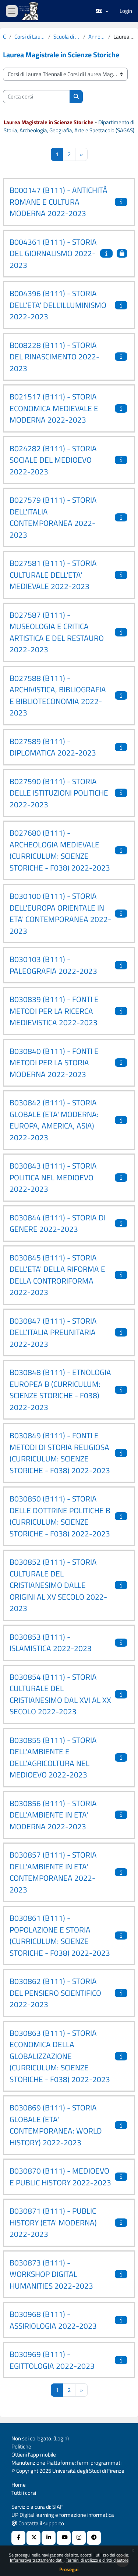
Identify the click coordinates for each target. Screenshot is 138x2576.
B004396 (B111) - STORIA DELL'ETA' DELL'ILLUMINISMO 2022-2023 (58, 304)
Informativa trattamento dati (37, 2560)
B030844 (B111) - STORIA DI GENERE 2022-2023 (58, 1223)
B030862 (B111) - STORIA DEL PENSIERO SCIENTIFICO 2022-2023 (55, 1992)
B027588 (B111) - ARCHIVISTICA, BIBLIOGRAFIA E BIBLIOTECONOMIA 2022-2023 (58, 695)
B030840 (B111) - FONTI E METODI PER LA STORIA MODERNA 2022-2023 (54, 1062)
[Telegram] (94, 2538)
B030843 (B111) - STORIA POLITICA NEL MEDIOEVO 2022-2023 (53, 1177)
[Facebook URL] (18, 2538)
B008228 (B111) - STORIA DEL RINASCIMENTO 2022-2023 (54, 356)
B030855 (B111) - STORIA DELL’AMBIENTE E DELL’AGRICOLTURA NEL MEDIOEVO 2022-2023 (53, 1757)
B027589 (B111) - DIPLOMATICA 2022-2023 (53, 747)
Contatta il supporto (38, 2523)
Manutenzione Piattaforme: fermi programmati (66, 2462)
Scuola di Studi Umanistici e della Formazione (66, 37)
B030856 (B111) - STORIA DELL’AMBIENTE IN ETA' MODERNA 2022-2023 (53, 1814)
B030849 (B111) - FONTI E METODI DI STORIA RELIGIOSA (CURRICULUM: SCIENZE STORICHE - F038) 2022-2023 (60, 1452)
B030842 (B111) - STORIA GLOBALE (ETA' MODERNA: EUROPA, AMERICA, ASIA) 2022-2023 (54, 1120)
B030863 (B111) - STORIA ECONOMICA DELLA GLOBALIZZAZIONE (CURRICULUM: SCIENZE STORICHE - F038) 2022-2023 (60, 2056)
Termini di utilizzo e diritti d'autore (97, 2560)
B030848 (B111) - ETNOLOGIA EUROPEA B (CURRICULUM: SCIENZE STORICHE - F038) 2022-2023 (60, 1389)
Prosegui (69, 2569)
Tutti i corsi (23, 2493)
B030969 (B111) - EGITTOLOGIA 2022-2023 (52, 2360)
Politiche (21, 2446)
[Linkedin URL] (49, 2538)
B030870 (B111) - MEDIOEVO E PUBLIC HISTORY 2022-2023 (60, 2176)
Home (18, 2484)
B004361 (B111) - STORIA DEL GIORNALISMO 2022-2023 (53, 253)
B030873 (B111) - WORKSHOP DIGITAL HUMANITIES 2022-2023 (51, 2274)
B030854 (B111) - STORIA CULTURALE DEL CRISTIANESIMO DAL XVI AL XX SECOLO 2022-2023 (60, 1694)
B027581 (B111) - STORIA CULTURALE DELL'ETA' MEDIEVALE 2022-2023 (53, 574)
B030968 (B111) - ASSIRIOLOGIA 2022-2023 (53, 2320)
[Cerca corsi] (36, 96)
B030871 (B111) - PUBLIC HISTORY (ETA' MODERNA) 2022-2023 (53, 2222)
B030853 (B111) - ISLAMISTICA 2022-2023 (51, 1642)
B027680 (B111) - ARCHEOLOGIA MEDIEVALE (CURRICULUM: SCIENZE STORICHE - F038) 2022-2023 (60, 850)
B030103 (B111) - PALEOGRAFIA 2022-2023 (53, 965)
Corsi (4, 37)
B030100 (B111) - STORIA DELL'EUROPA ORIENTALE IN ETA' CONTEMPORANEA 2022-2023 (60, 913)
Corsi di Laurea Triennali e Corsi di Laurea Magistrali (29, 37)
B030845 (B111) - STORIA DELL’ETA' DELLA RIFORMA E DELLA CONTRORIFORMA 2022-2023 (57, 1275)
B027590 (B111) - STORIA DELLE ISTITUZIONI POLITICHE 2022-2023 (59, 792)
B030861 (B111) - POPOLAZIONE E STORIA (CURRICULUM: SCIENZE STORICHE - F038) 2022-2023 (60, 1935)
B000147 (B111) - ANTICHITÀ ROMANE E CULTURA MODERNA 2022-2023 (58, 201)
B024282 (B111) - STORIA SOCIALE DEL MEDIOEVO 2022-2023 (53, 459)
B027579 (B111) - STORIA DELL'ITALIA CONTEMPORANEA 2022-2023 (53, 517)
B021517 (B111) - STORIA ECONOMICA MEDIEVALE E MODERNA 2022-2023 (54, 408)
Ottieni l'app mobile (33, 2454)
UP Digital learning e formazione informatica (62, 2515)
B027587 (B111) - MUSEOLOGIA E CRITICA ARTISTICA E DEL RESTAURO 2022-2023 (57, 632)
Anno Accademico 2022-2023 (96, 37)
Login (126, 11)
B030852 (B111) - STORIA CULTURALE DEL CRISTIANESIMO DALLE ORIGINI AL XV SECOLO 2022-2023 (58, 1585)
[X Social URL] (33, 2538)
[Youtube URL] (64, 2538)
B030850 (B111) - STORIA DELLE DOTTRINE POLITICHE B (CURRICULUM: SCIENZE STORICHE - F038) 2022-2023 (60, 1516)
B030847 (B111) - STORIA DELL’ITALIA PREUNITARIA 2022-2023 (53, 1332)
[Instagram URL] (79, 2538)
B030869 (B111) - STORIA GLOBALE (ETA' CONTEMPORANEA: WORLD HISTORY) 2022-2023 (56, 2125)
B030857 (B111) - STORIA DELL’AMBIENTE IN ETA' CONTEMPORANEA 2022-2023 (53, 1872)
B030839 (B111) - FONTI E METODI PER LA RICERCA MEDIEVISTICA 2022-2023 (54, 1010)
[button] (102, 11)
